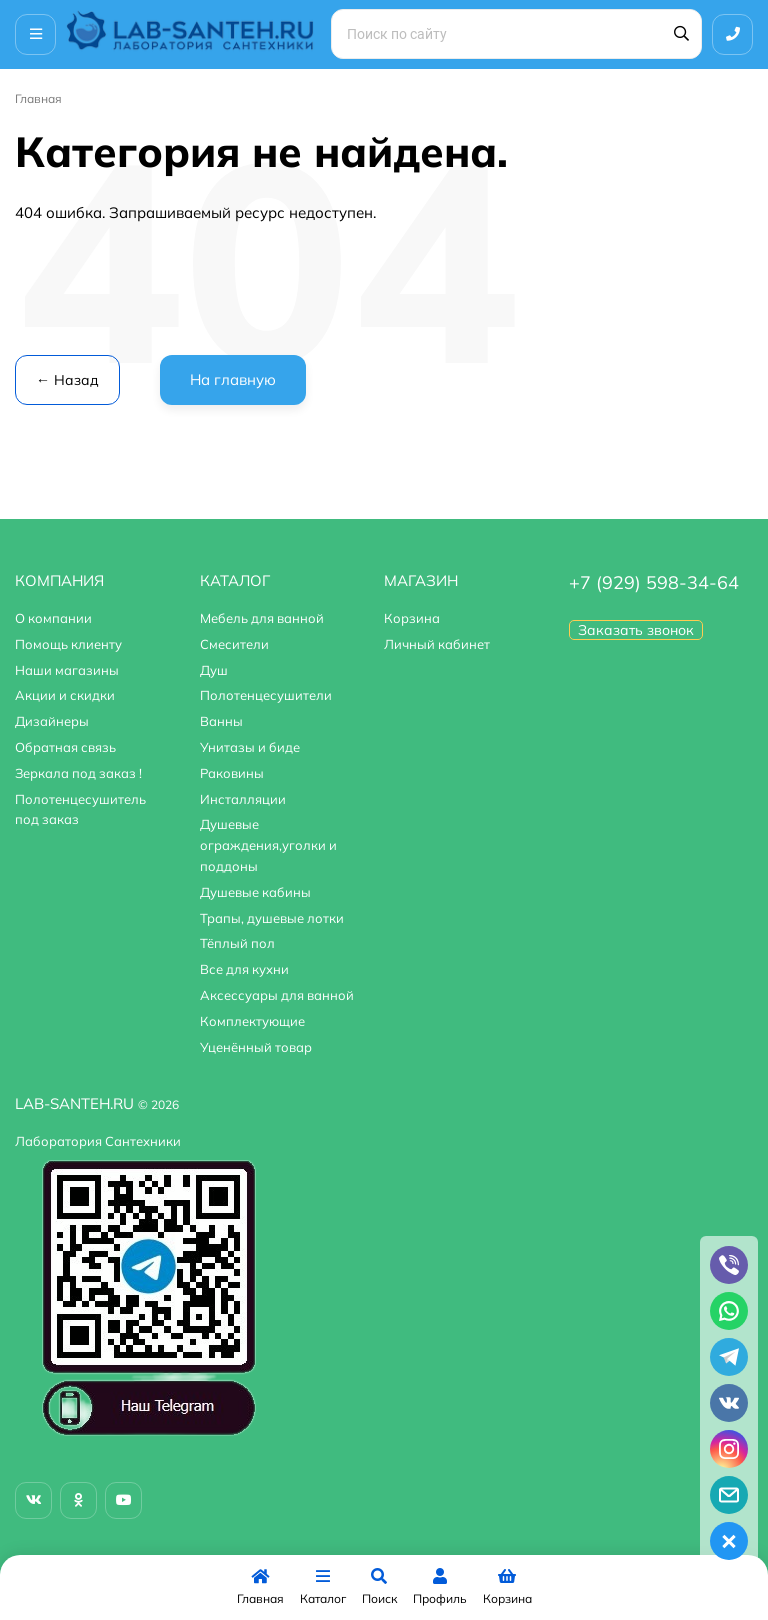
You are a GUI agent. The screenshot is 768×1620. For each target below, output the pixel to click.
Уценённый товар (256, 1047)
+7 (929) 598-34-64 (654, 582)
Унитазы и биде (250, 747)
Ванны (221, 721)
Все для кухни (244, 969)
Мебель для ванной (262, 618)
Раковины (232, 773)
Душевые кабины (255, 892)
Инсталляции (243, 799)
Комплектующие (252, 1021)
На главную (233, 379)
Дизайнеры (52, 721)
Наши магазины (67, 670)
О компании (53, 618)
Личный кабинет (437, 644)
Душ (214, 670)
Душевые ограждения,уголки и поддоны (268, 845)
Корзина (412, 618)
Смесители (234, 644)
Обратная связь (65, 747)
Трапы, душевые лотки (272, 918)
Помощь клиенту (68, 644)
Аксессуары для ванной (277, 995)
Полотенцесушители (266, 695)
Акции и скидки (65, 695)
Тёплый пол (237, 943)
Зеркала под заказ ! (78, 773)
